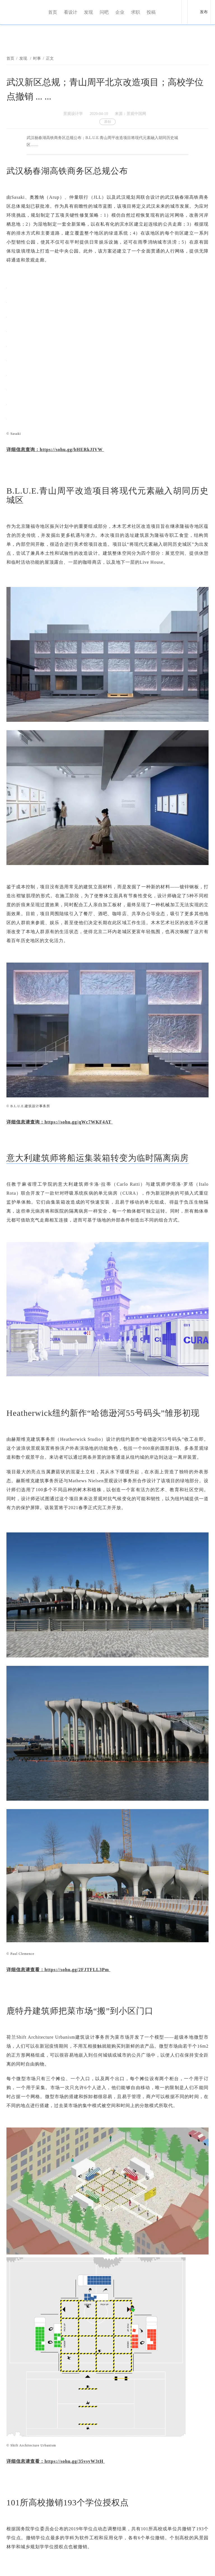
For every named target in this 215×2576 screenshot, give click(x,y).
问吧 (104, 12)
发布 (204, 12)
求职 (135, 12)
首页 (52, 12)
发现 (88, 12)
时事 (37, 58)
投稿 (151, 12)
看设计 (70, 12)
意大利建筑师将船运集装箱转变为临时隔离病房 (97, 1157)
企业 (119, 12)
